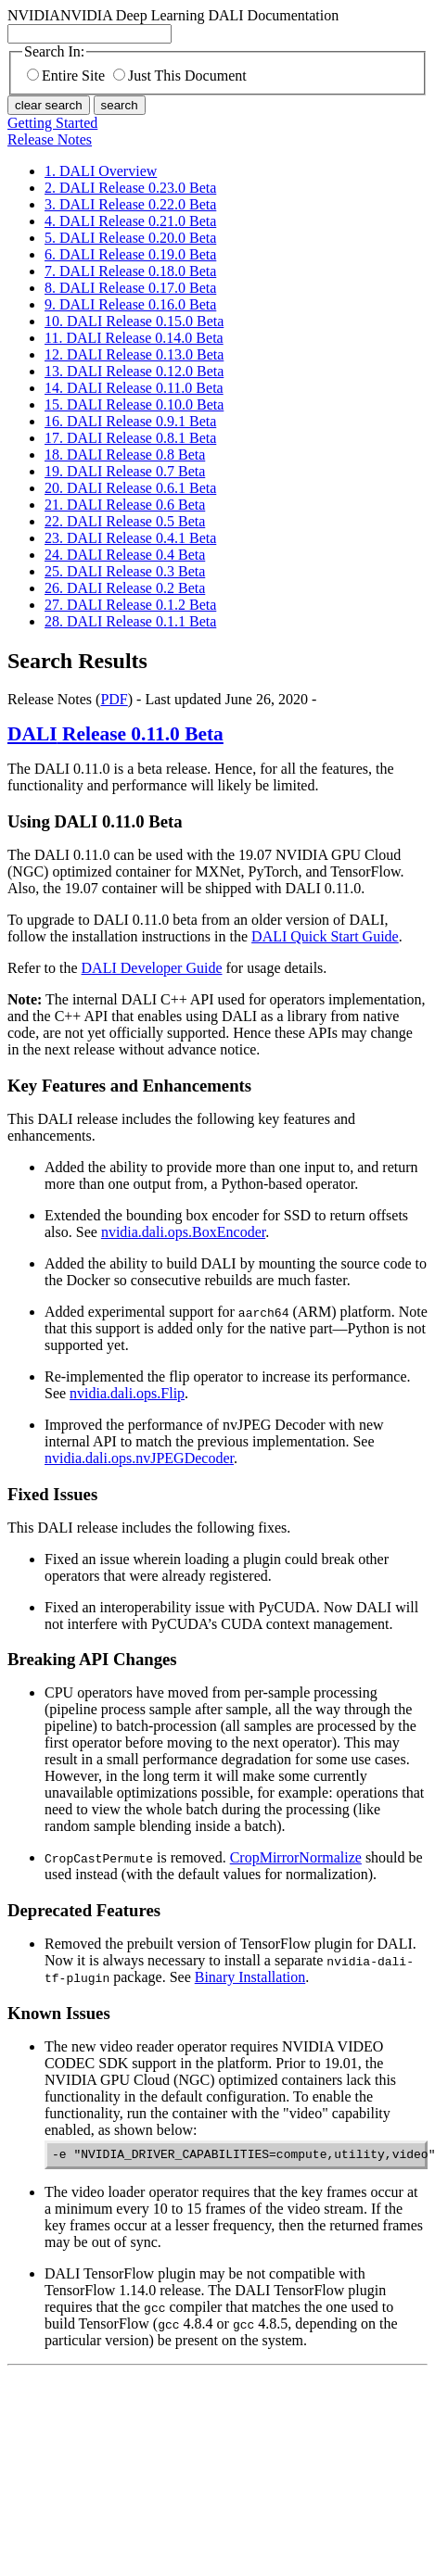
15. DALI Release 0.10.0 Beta (134, 404)
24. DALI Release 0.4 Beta (125, 554)
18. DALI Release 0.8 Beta (125, 454)
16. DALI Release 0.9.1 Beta (130, 421)
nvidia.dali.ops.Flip (127, 1393)
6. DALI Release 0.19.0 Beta (130, 254)
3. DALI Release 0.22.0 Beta (130, 204)
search (119, 105)
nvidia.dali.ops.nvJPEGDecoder (139, 1458)
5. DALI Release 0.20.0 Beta (130, 238)
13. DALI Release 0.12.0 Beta (134, 371)
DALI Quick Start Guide (325, 936)
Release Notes (49, 139)
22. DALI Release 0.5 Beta (125, 521)
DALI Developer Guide (152, 968)
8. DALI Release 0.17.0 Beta (130, 288)
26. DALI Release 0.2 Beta (125, 588)
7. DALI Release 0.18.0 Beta (130, 271)
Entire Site (66, 75)
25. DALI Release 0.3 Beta (125, 571)
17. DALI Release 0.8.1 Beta (130, 438)
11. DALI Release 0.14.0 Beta (134, 338)
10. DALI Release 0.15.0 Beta (134, 321)
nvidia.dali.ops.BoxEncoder (183, 1232)
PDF (113, 699)
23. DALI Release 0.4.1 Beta (130, 538)
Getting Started (52, 123)
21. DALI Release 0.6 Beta (125, 504)
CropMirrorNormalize (296, 1857)
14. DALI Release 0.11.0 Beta (134, 388)
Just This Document (180, 75)
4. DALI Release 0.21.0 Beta (130, 221)
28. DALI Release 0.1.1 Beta (130, 621)
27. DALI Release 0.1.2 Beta (130, 604)
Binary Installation (250, 1977)
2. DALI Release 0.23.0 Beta (130, 188)
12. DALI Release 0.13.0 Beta (134, 354)
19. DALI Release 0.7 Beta (125, 471)
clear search (49, 105)
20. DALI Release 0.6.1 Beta (130, 488)
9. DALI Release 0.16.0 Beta (130, 304)
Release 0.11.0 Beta (115, 734)
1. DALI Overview (101, 171)
